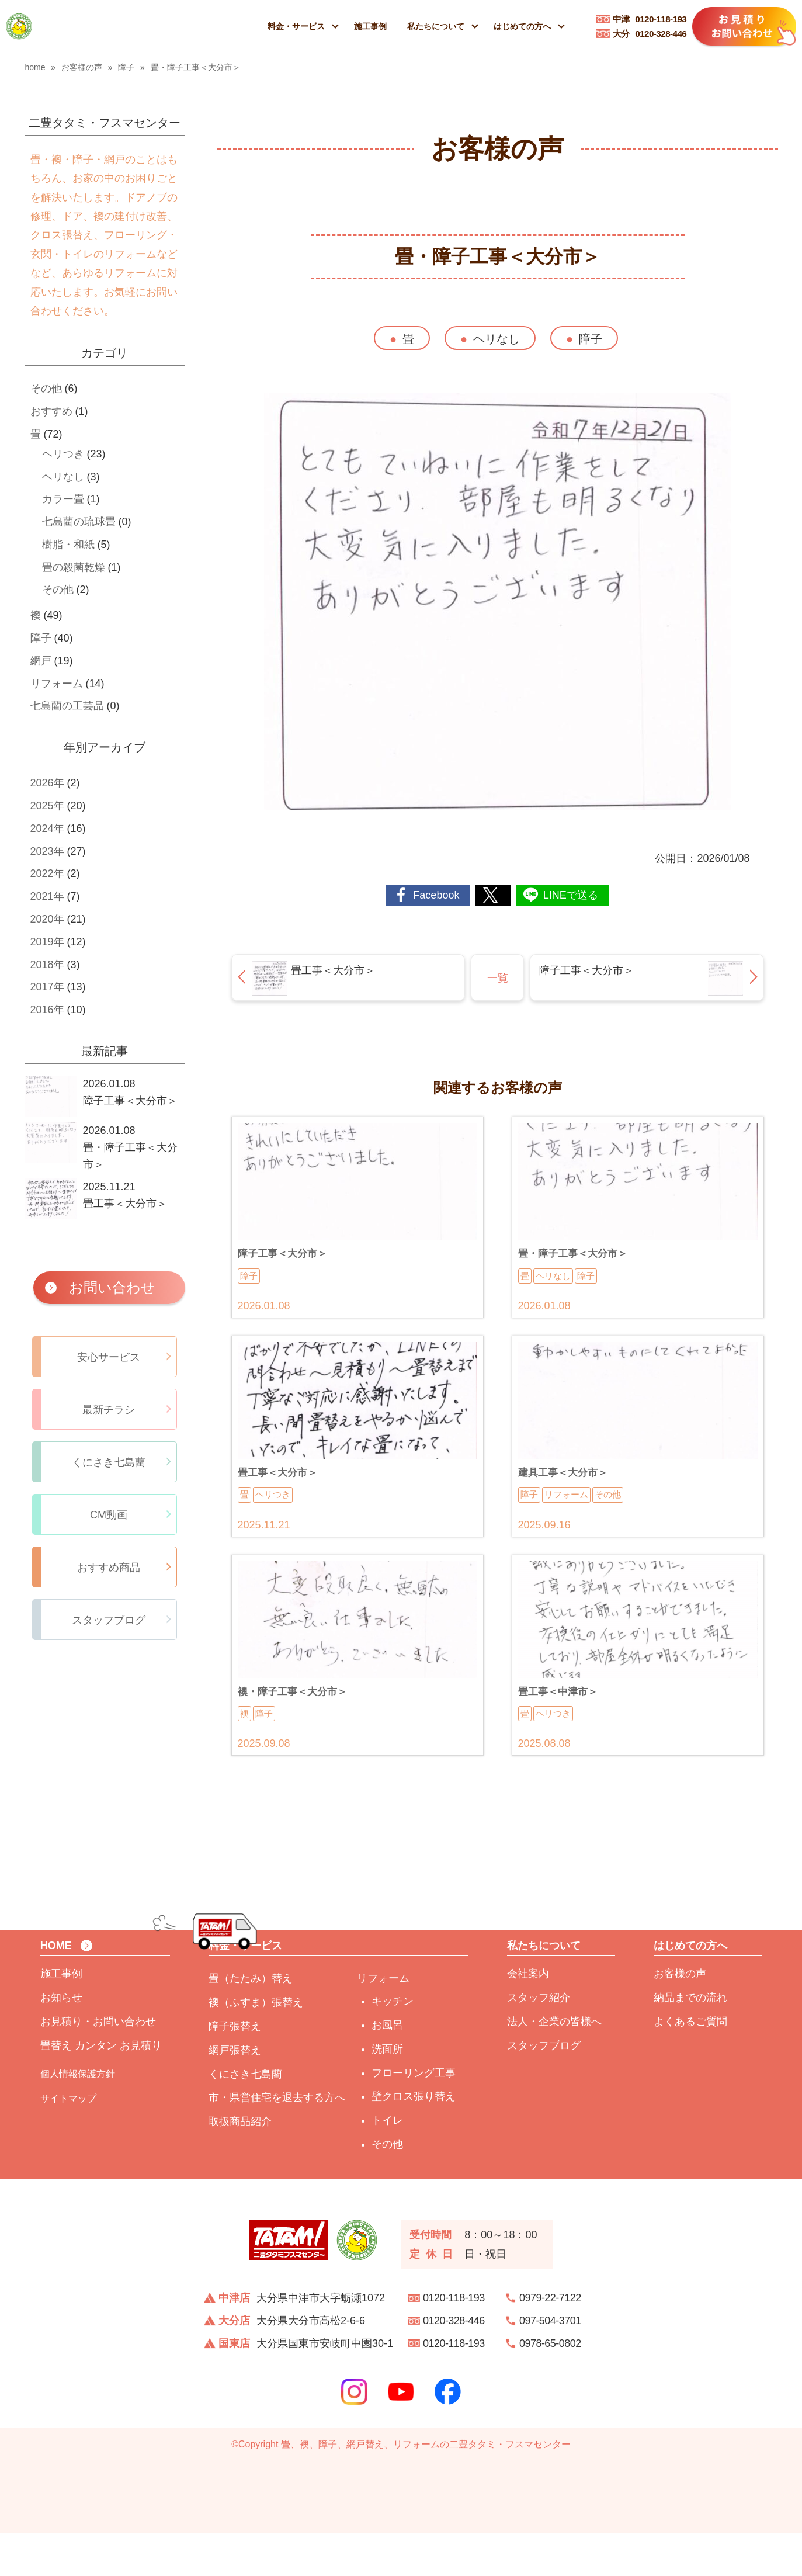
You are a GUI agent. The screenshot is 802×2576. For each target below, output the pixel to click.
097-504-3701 (550, 2363)
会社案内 (528, 2016)
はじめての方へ (522, 26)
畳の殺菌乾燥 (73, 567)
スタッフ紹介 (538, 2040)
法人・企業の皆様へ (554, 2064)
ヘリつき (63, 454)
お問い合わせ (112, 1287)
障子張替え (235, 2069)
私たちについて (435, 26)
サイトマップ (68, 2140)
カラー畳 (63, 499)
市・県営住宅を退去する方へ (277, 2140)
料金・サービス (296, 26)
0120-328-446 (650, 34)
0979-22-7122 (550, 2340)
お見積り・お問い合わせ (98, 2064)
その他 (46, 388)
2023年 (47, 851)
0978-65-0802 (550, 2386)
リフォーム (56, 683)
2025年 (47, 806)
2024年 (47, 828)
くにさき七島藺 (245, 2116)
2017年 (47, 987)
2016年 (47, 1009)
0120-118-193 (650, 19)
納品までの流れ (690, 2040)
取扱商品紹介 (240, 2164)
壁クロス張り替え (414, 2139)
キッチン (393, 2044)
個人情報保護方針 (77, 2115)
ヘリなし (496, 338)
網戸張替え (235, 2093)
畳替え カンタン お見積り (101, 2088)
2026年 (47, 783)
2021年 (47, 896)
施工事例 (370, 26)
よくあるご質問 (690, 2064)
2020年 (47, 919)
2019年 (47, 942)
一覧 (497, 978)
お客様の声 (680, 2016)
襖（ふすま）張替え (256, 2045)
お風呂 (387, 2068)
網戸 (40, 661)
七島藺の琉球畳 (79, 522)
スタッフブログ (544, 2088)
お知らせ (61, 2040)
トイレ (387, 2163)
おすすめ (51, 411)
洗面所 (387, 2091)
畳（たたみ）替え (251, 2021)
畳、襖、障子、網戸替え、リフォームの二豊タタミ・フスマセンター (426, 2487)
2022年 (47, 873)
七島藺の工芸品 (67, 706)
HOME (56, 1988)
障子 (590, 338)
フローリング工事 (414, 2115)
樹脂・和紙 (68, 544)
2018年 (47, 964)
